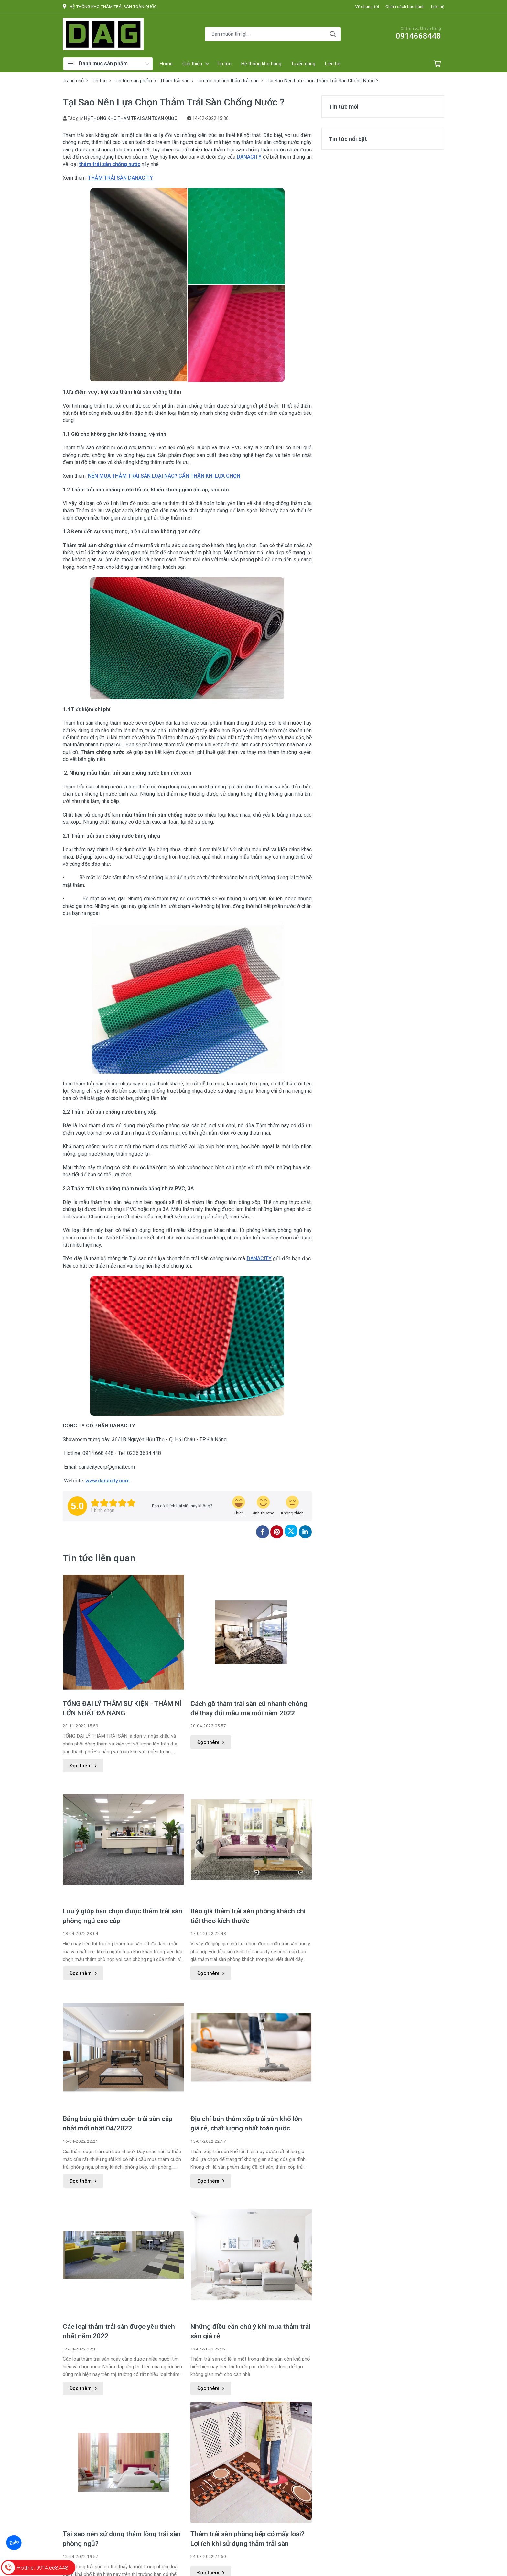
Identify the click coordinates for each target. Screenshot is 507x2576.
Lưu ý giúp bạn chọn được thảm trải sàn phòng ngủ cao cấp (122, 1915)
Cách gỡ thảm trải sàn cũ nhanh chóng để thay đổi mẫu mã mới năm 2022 (248, 1708)
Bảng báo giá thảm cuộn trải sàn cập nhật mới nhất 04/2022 (117, 2123)
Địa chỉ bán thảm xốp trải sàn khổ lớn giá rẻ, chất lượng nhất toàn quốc (246, 2123)
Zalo (13, 2543)
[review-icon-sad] (292, 1506)
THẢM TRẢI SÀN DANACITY (121, 178)
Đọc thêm (83, 1765)
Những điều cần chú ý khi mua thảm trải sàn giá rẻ (250, 2216)
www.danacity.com (107, 1481)
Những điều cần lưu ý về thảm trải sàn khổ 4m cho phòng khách (247, 2524)
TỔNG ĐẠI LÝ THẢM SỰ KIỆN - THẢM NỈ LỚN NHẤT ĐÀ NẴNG (122, 1708)
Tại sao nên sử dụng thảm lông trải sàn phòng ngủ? (122, 2424)
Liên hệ (437, 6)
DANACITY (249, 157)
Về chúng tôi (367, 6)
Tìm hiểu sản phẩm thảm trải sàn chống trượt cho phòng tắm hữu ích (122, 2524)
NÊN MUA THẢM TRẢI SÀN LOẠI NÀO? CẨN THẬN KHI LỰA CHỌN (164, 476)
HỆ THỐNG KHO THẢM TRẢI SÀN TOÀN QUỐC (130, 118)
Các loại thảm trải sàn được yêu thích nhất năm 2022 (119, 2331)
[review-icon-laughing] (238, 1506)
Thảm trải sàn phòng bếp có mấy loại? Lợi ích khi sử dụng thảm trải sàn (247, 2430)
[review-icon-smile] (263, 1506)
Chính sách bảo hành (405, 6)
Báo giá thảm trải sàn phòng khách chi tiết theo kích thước (248, 1915)
